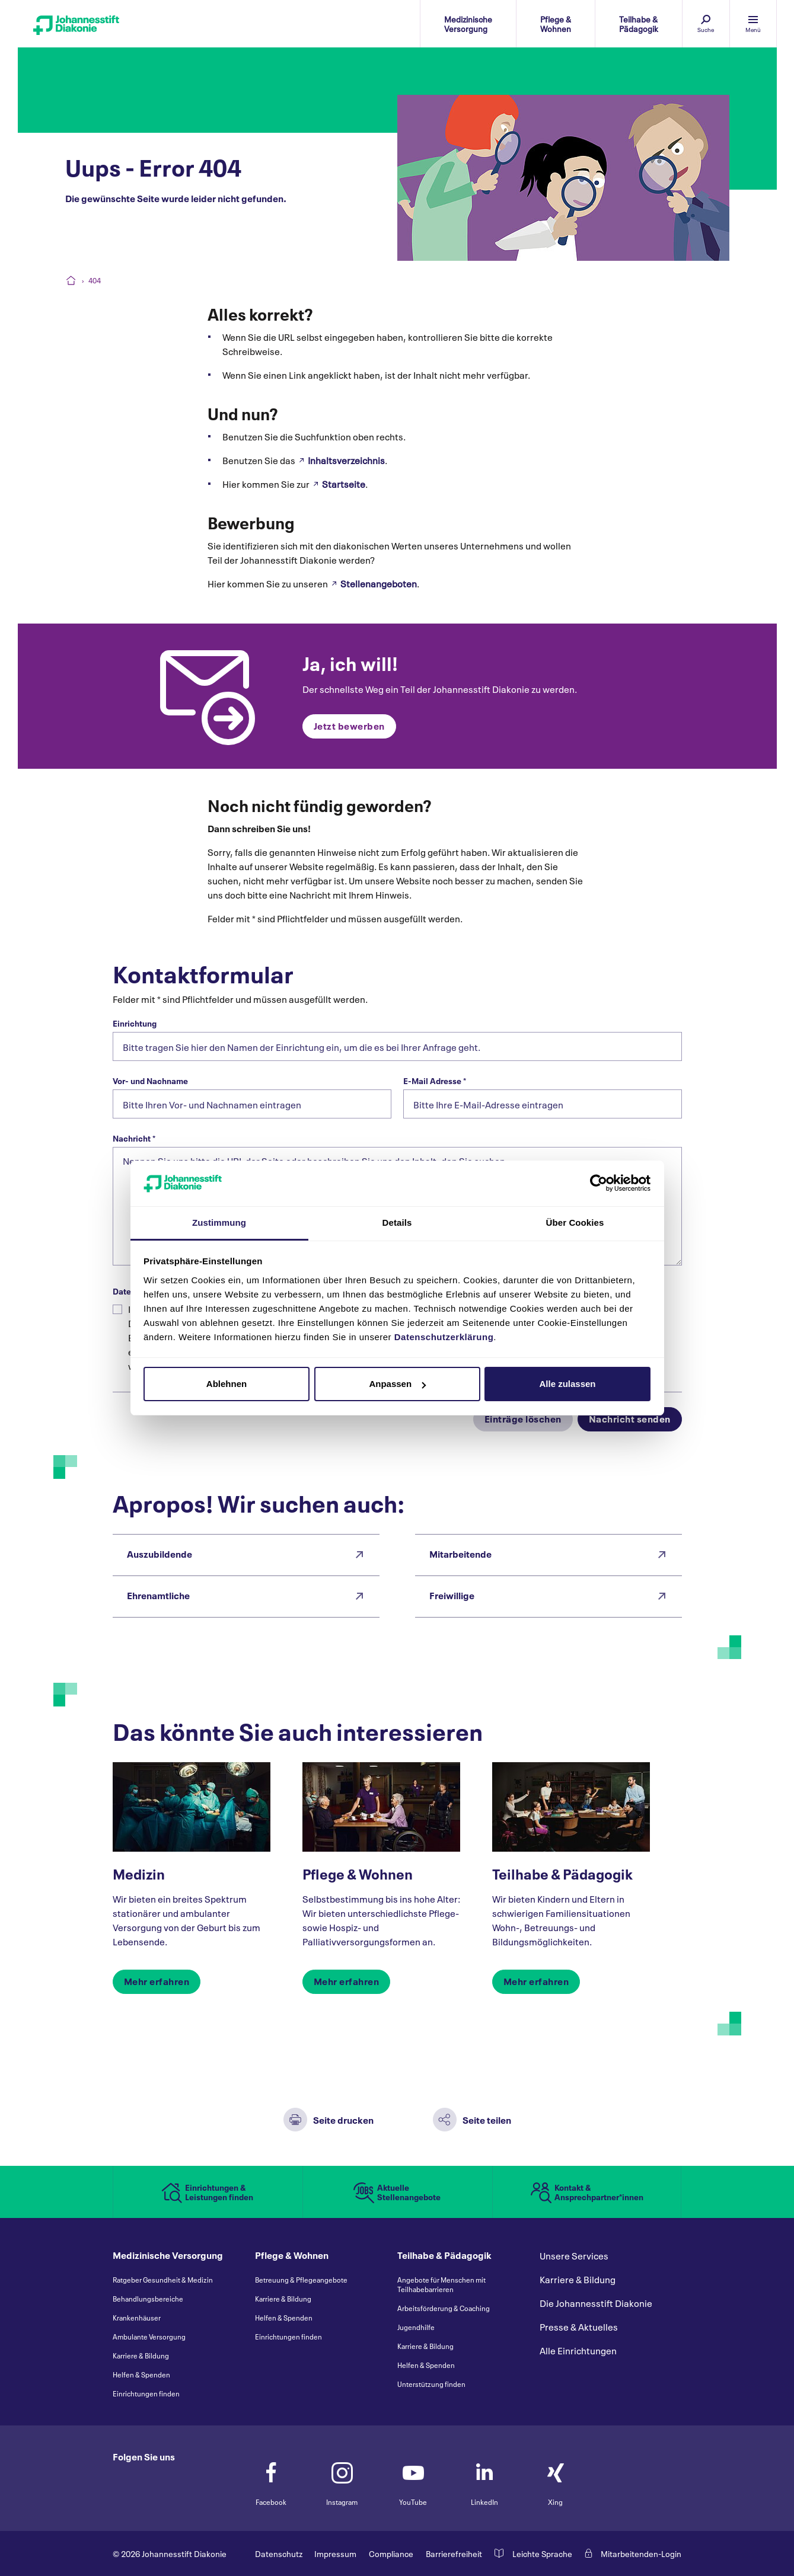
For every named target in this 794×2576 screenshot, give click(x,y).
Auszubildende (159, 1553)
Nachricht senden (630, 1418)
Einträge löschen (523, 1418)
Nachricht (134, 1138)
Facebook (271, 2478)
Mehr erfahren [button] (157, 1980)
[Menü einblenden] (753, 23)
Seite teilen (487, 2119)
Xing (555, 2478)
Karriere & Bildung (141, 2355)
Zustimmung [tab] (219, 1222)
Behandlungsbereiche (148, 2298)
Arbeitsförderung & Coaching (443, 2308)
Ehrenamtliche (158, 1595)
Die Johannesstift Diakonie (596, 2303)
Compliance (391, 2553)
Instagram (342, 2478)
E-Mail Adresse (434, 1080)
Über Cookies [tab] (575, 1222)
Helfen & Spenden (141, 2374)
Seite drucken (343, 2119)
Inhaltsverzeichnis (346, 459)
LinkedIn (484, 2478)
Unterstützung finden (431, 2384)
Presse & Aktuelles (579, 2327)
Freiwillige (451, 1595)
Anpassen (397, 1384)
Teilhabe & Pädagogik (562, 1872)
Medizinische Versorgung (168, 2255)
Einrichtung (135, 1023)
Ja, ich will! (350, 662)
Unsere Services (574, 2256)
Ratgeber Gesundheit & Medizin (163, 2279)
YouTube (413, 2478)
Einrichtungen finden (146, 2393)
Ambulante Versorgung (149, 2336)
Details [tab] (397, 1222)
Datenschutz (278, 2553)
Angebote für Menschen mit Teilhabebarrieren (441, 2284)
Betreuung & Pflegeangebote (301, 2279)
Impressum (335, 2553)
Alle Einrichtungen (578, 2351)
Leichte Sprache (542, 2553)
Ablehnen (226, 1384)
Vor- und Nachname (150, 1080)
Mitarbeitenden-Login (641, 2553)
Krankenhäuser (137, 2317)
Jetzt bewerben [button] (349, 725)
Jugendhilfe (416, 2327)
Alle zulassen (567, 1384)
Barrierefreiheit (454, 2553)
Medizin (139, 1872)
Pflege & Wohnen (357, 1872)
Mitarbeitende (460, 1553)
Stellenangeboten (378, 583)
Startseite (343, 483)
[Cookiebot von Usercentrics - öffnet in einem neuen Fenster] (598, 1183)
